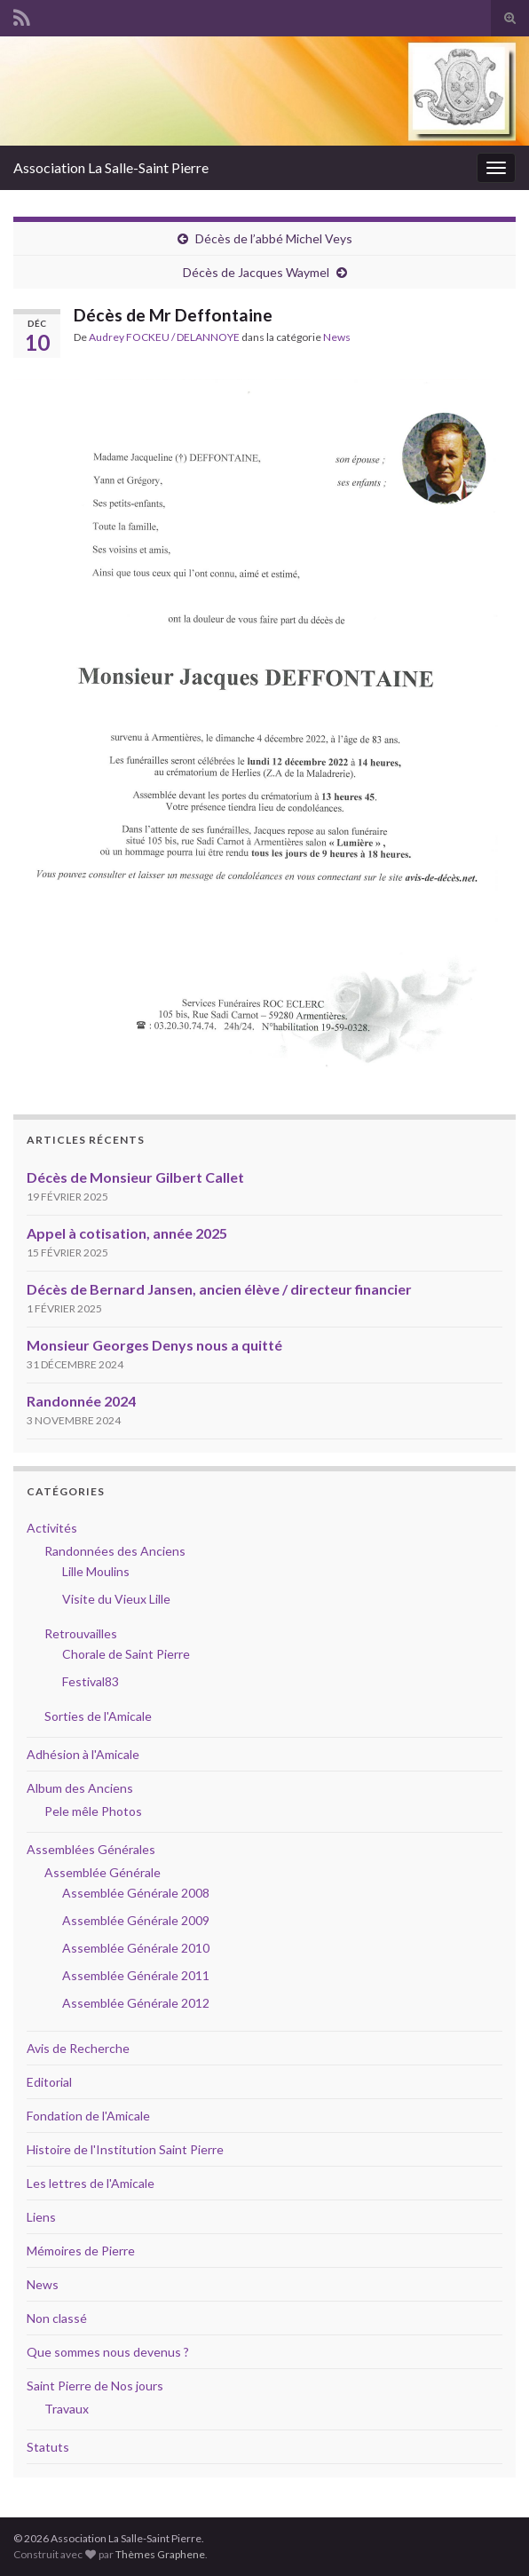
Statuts (48, 2446)
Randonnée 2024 (81, 1400)
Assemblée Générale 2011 (135, 1975)
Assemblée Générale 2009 (135, 1920)
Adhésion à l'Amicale (83, 1754)
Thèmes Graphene (160, 2554)
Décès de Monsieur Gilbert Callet (135, 1177)
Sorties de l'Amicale (98, 1716)
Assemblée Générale (102, 1872)
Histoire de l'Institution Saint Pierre (125, 2149)
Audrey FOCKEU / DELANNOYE (164, 337)
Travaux (66, 2408)
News (337, 337)
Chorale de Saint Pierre (126, 1653)
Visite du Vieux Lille (116, 1598)
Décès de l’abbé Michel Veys (273, 238)
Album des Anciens (80, 1787)
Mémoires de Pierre (81, 2250)
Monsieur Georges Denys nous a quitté (154, 1344)
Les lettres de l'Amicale (90, 2183)
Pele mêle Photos (93, 1811)
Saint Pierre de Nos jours (95, 2385)
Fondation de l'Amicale (88, 2115)
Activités (52, 1527)
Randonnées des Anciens (115, 1550)
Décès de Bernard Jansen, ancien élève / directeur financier (219, 1288)
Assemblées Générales (91, 1849)
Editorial (49, 2081)
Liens (41, 2216)
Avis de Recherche (78, 2048)
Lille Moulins (96, 1571)
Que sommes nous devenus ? (108, 2351)
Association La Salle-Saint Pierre (111, 167)
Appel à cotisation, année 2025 (127, 1233)
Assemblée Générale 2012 (135, 2002)
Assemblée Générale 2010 (135, 1947)
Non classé (57, 2318)
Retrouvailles (80, 1633)
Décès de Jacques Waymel (256, 272)
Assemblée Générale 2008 (135, 1892)
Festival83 (90, 1681)
